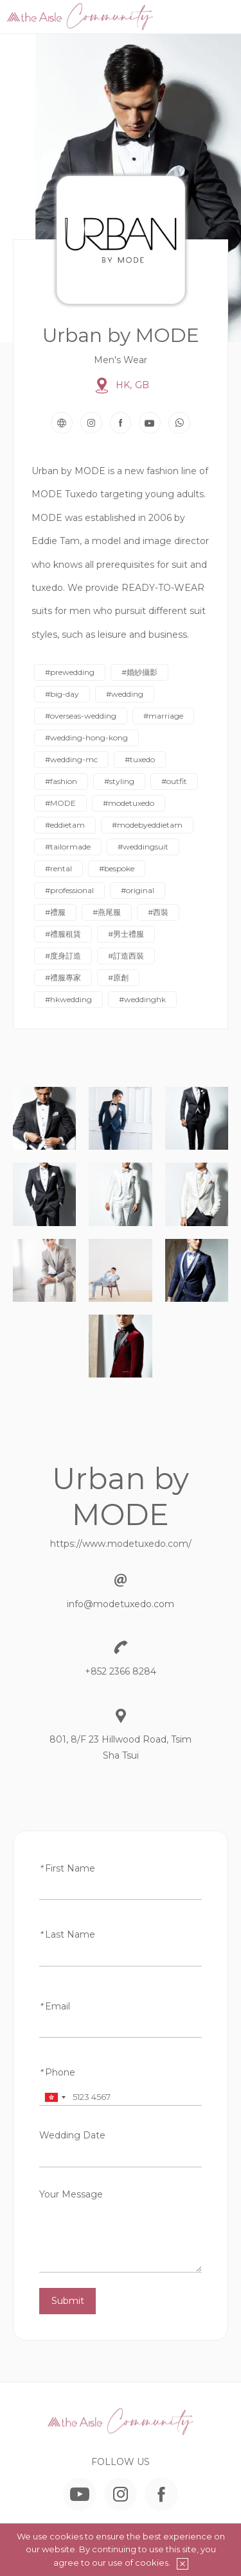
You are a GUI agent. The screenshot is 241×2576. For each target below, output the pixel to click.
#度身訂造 (63, 955)
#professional (69, 890)
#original (137, 890)
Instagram (91, 423)
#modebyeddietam (147, 825)
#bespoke (116, 868)
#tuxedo (140, 759)
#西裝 (158, 912)
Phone (57, 2072)
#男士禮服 (126, 934)
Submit (67, 2301)
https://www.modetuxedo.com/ (121, 1543)
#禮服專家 (63, 977)
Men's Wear (120, 360)
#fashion (61, 781)
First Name (67, 1868)
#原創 (118, 977)
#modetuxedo (128, 803)
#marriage (163, 716)
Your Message (71, 2194)
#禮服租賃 (63, 934)
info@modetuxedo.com (120, 1604)
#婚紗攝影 (139, 672)
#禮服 (55, 912)
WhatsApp (179, 423)
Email (54, 2006)
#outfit (174, 781)
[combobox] (54, 2097)
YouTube (150, 423)
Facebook (120, 423)
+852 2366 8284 (120, 1671)
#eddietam (65, 825)
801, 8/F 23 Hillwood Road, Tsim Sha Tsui (120, 1747)
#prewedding (69, 672)
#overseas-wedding (80, 716)
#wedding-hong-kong (86, 737)
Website (62, 423)
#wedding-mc (71, 759)
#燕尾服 (107, 912)
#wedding (124, 694)
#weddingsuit (143, 846)
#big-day (62, 694)
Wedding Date (72, 2135)
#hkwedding (68, 999)
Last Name (67, 1934)
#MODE (60, 803)
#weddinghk (142, 999)
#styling (119, 781)
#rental (58, 868)
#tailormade (68, 846)
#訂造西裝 (126, 955)
